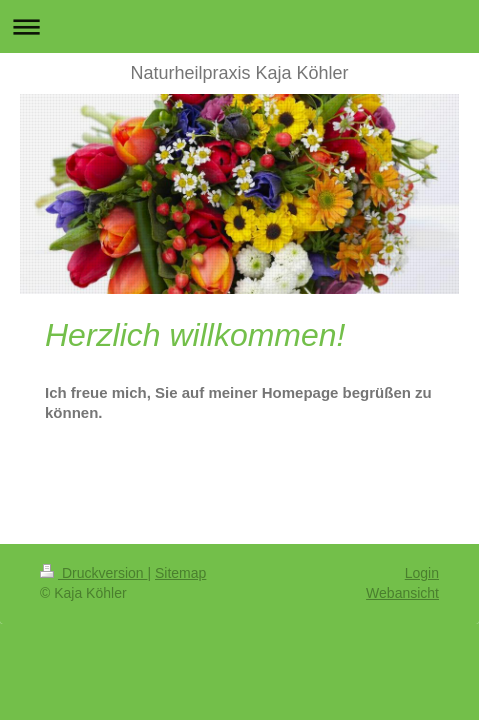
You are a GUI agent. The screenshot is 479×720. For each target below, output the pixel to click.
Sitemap (180, 573)
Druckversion (93, 573)
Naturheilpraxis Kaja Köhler (239, 73)
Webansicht (402, 593)
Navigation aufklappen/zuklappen (239, 26)
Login (422, 573)
